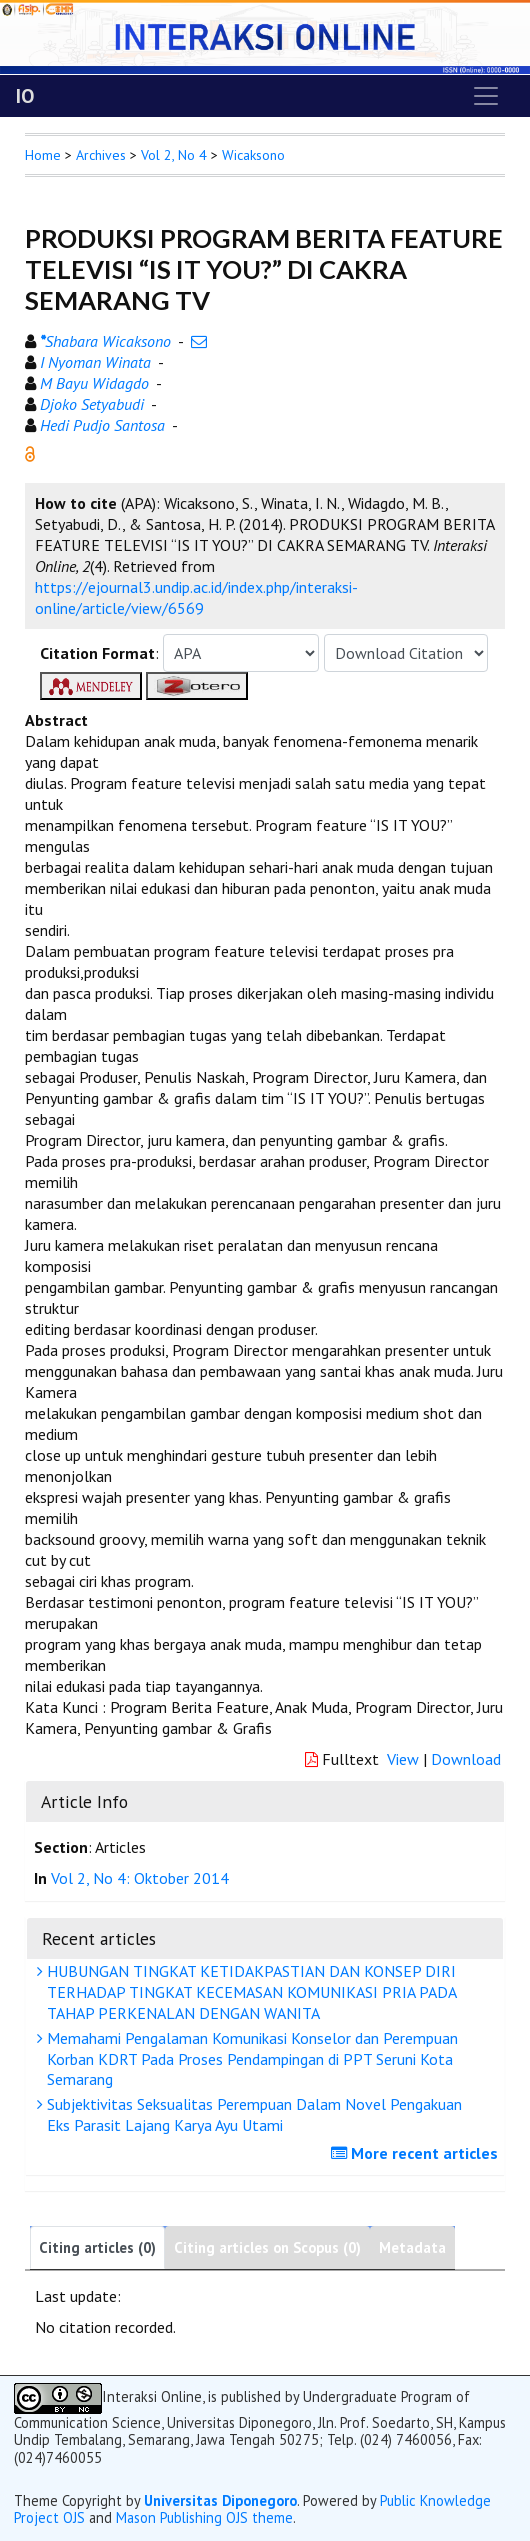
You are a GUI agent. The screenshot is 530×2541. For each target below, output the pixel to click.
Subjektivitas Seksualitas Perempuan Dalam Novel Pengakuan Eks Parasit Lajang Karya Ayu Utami (252, 2114)
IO (25, 96)
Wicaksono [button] (253, 155)
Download (466, 1759)
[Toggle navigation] (486, 96)
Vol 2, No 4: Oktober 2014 (140, 1878)
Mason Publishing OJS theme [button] (204, 2517)
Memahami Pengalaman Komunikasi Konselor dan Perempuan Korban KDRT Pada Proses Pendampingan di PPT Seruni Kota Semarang (250, 2059)
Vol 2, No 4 (174, 155)
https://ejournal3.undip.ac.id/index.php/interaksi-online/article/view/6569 (196, 597)
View (403, 1759)
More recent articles (417, 2153)
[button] (30, 452)
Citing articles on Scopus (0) (267, 2247)
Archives (101, 155)
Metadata (412, 2247)
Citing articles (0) (97, 2247)
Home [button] (43, 155)
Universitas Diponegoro (220, 2500)
